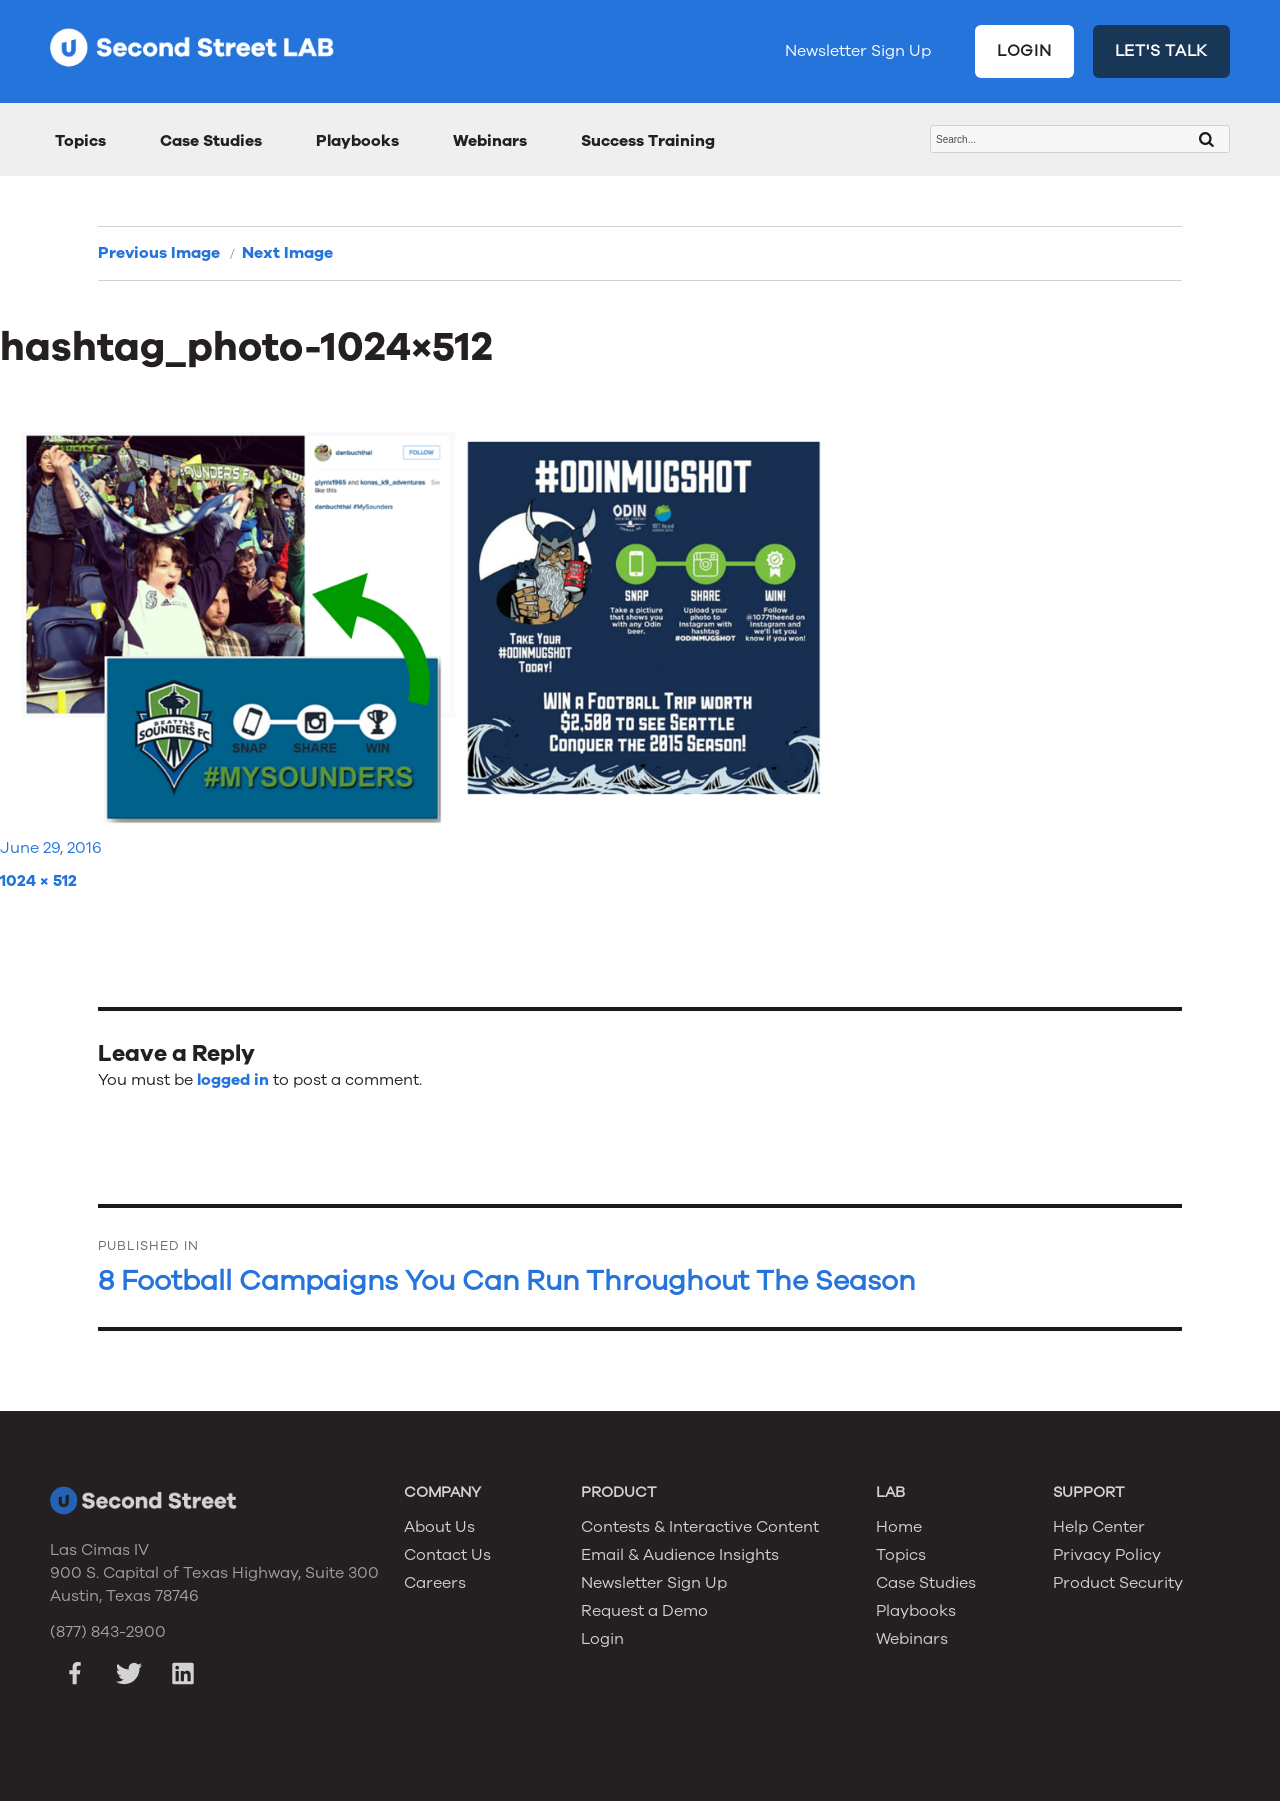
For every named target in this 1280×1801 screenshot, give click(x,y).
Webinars (490, 141)
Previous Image (159, 253)
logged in (233, 1080)
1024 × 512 (38, 881)
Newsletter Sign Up (858, 51)
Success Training (648, 141)
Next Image (287, 253)
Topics (80, 141)
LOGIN (1024, 51)
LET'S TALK (1162, 51)
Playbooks (357, 141)
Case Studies (211, 141)
